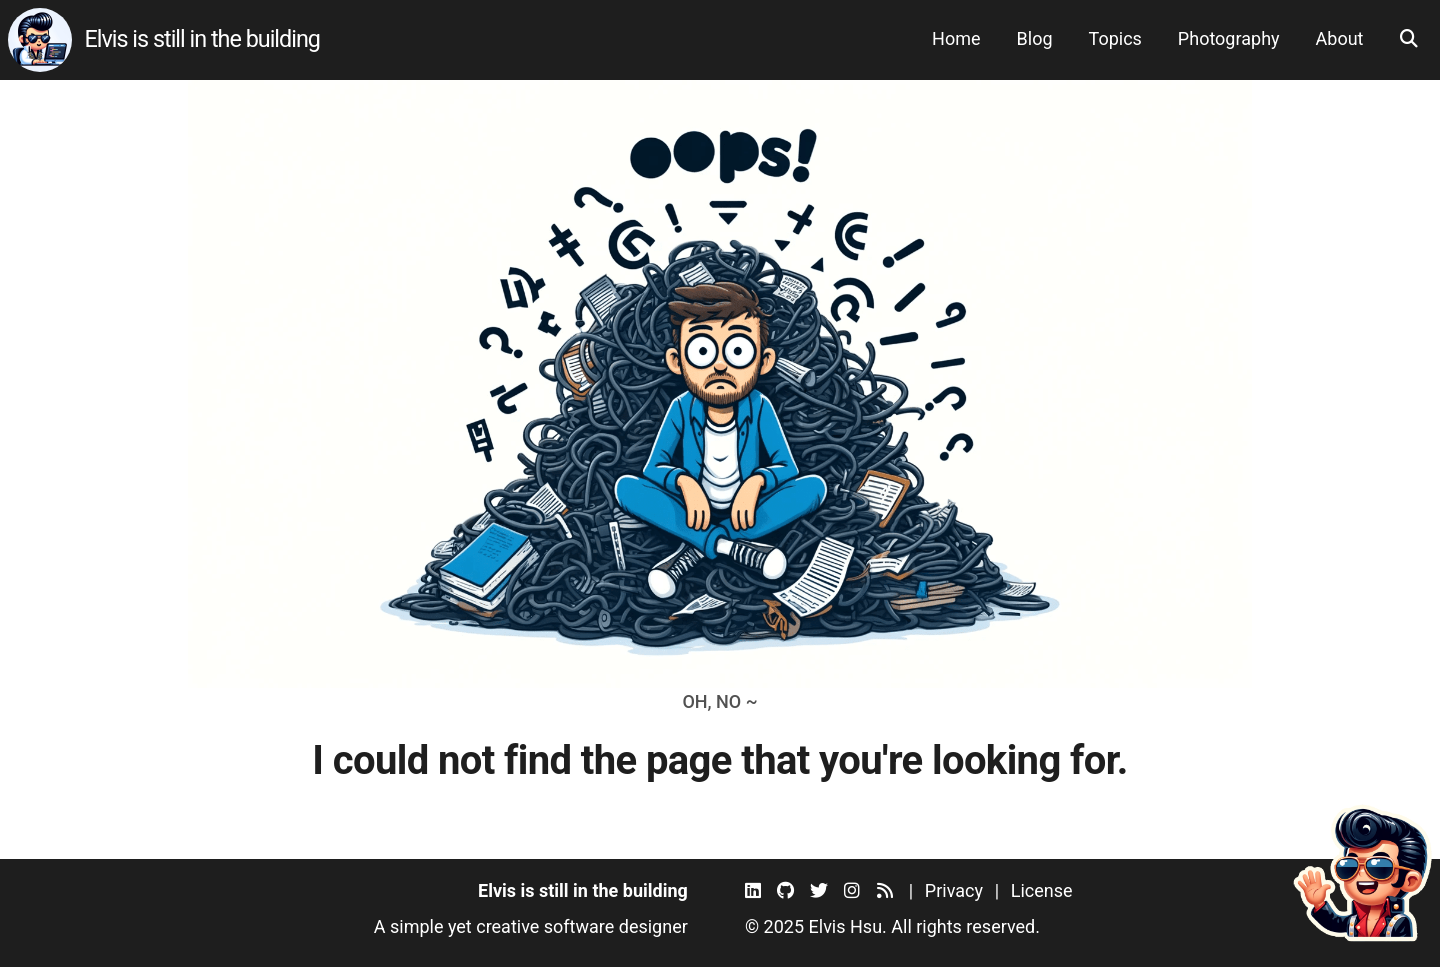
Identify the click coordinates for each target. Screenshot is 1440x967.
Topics (1115, 38)
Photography (1229, 38)
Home (956, 38)
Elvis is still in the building (202, 39)
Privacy (954, 890)
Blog (1035, 38)
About (1340, 38)
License (1042, 890)
